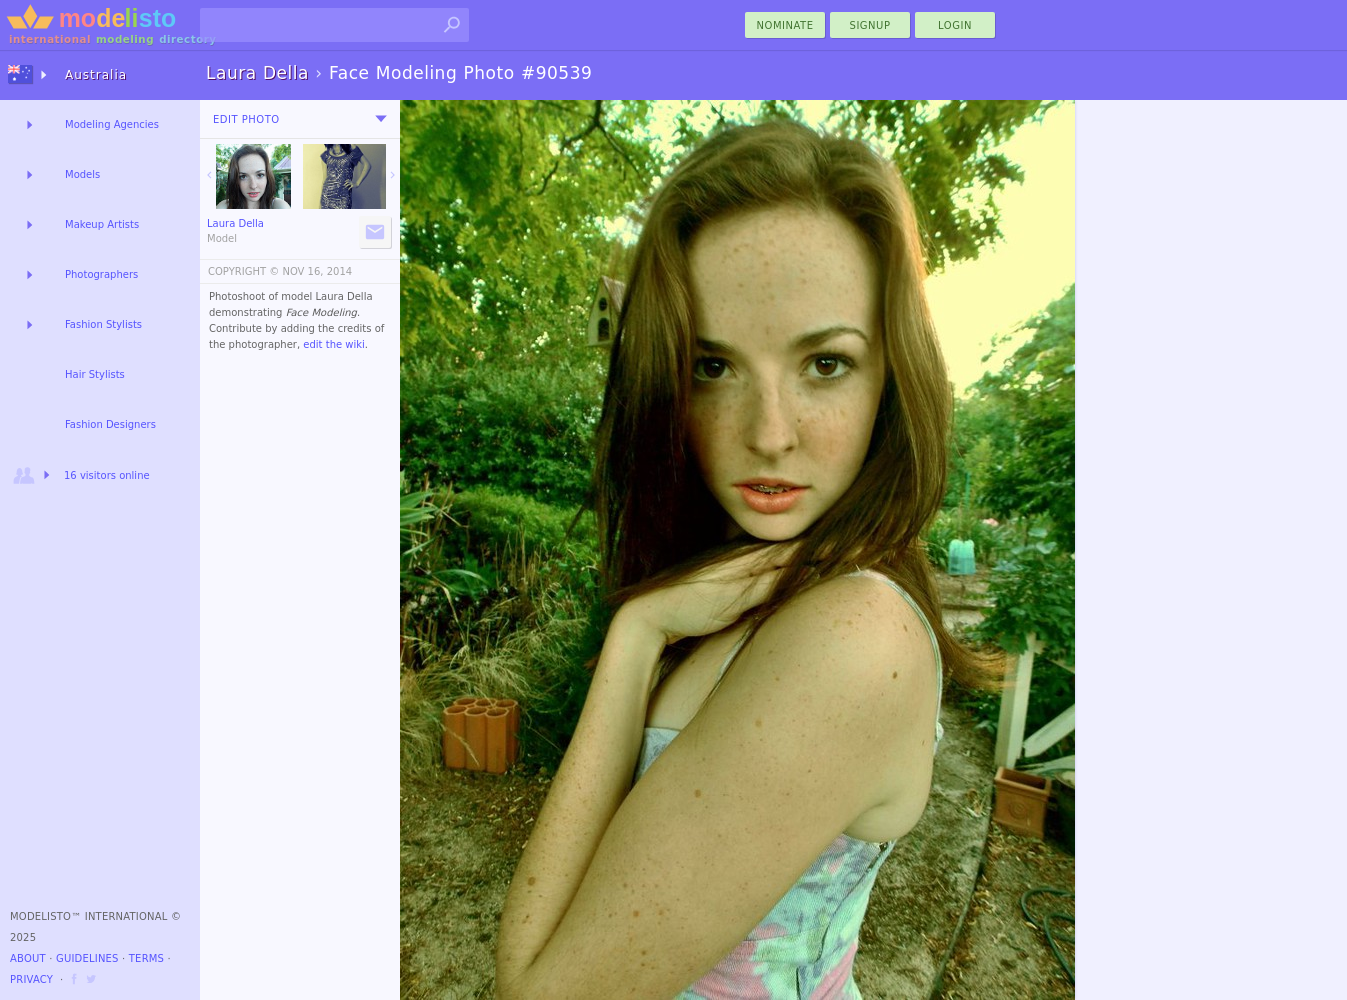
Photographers (101, 274)
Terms (146, 958)
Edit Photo (246, 119)
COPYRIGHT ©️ (243, 271)
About (28, 958)
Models (82, 174)
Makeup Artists (102, 224)
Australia (96, 75)
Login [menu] (955, 25)
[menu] (381, 119)
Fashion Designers (110, 424)
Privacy (31, 979)
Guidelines (87, 958)
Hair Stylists (95, 374)
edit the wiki (334, 344)
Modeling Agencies (112, 124)
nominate (785, 25)
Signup (870, 25)
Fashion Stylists (103, 324)
